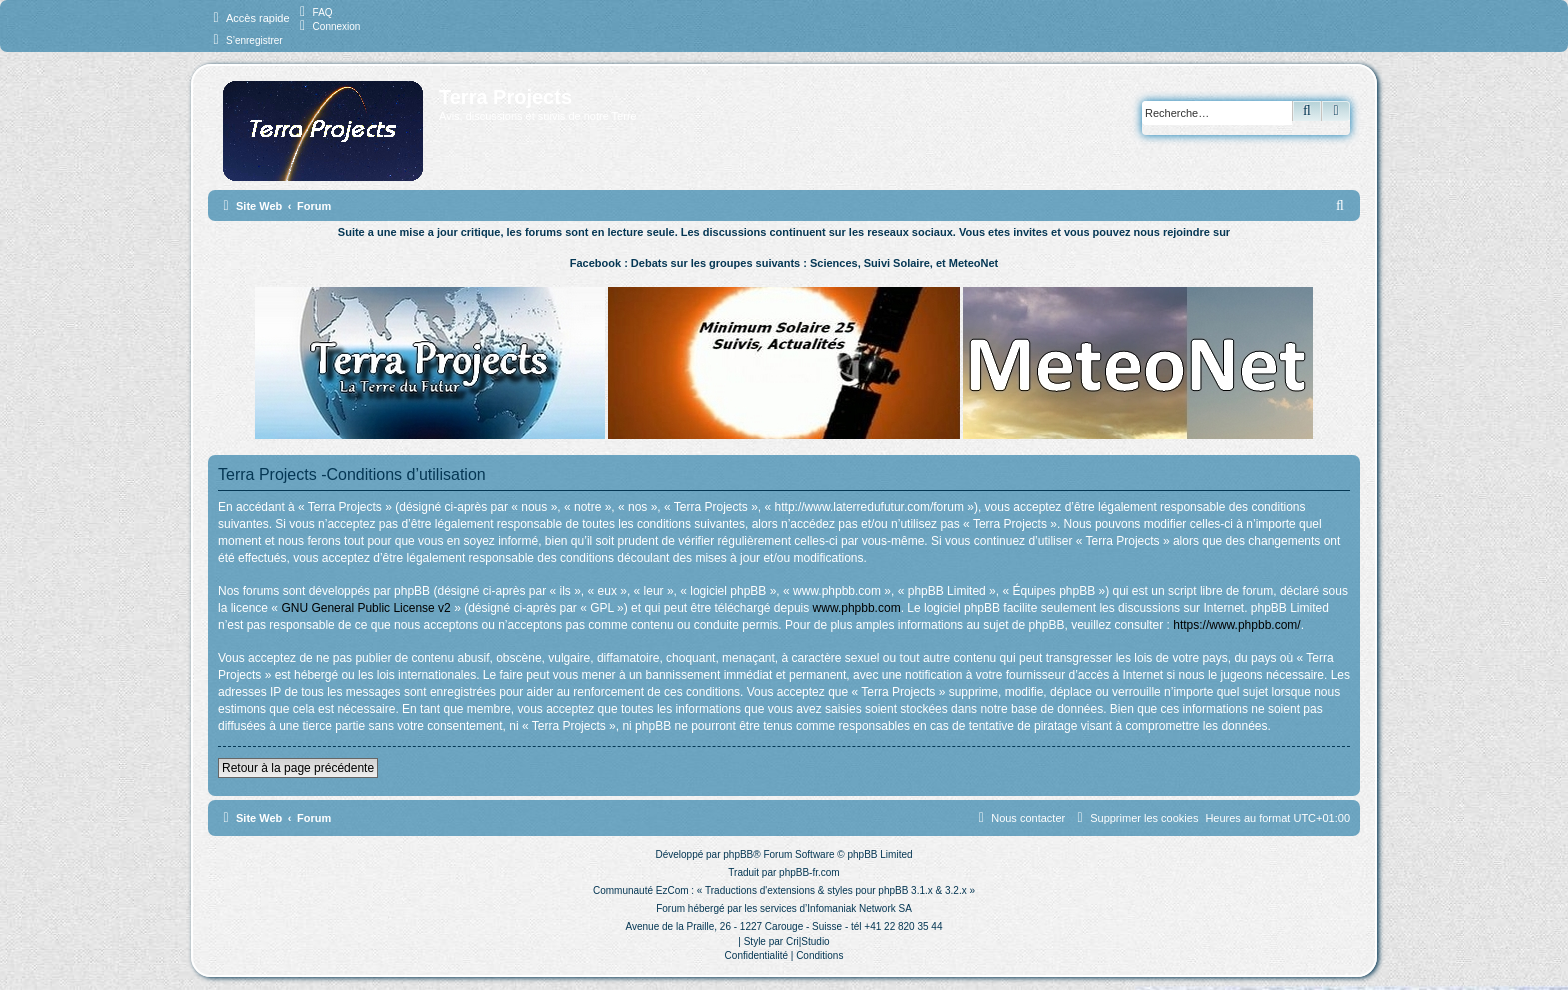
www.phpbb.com (857, 608)
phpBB (738, 854)
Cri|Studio (808, 941)
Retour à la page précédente (298, 768)
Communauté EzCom (641, 890)
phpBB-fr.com (809, 872)
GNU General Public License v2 (365, 608)
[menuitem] (314, 12)
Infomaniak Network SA (859, 908)
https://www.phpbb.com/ (1236, 625)
